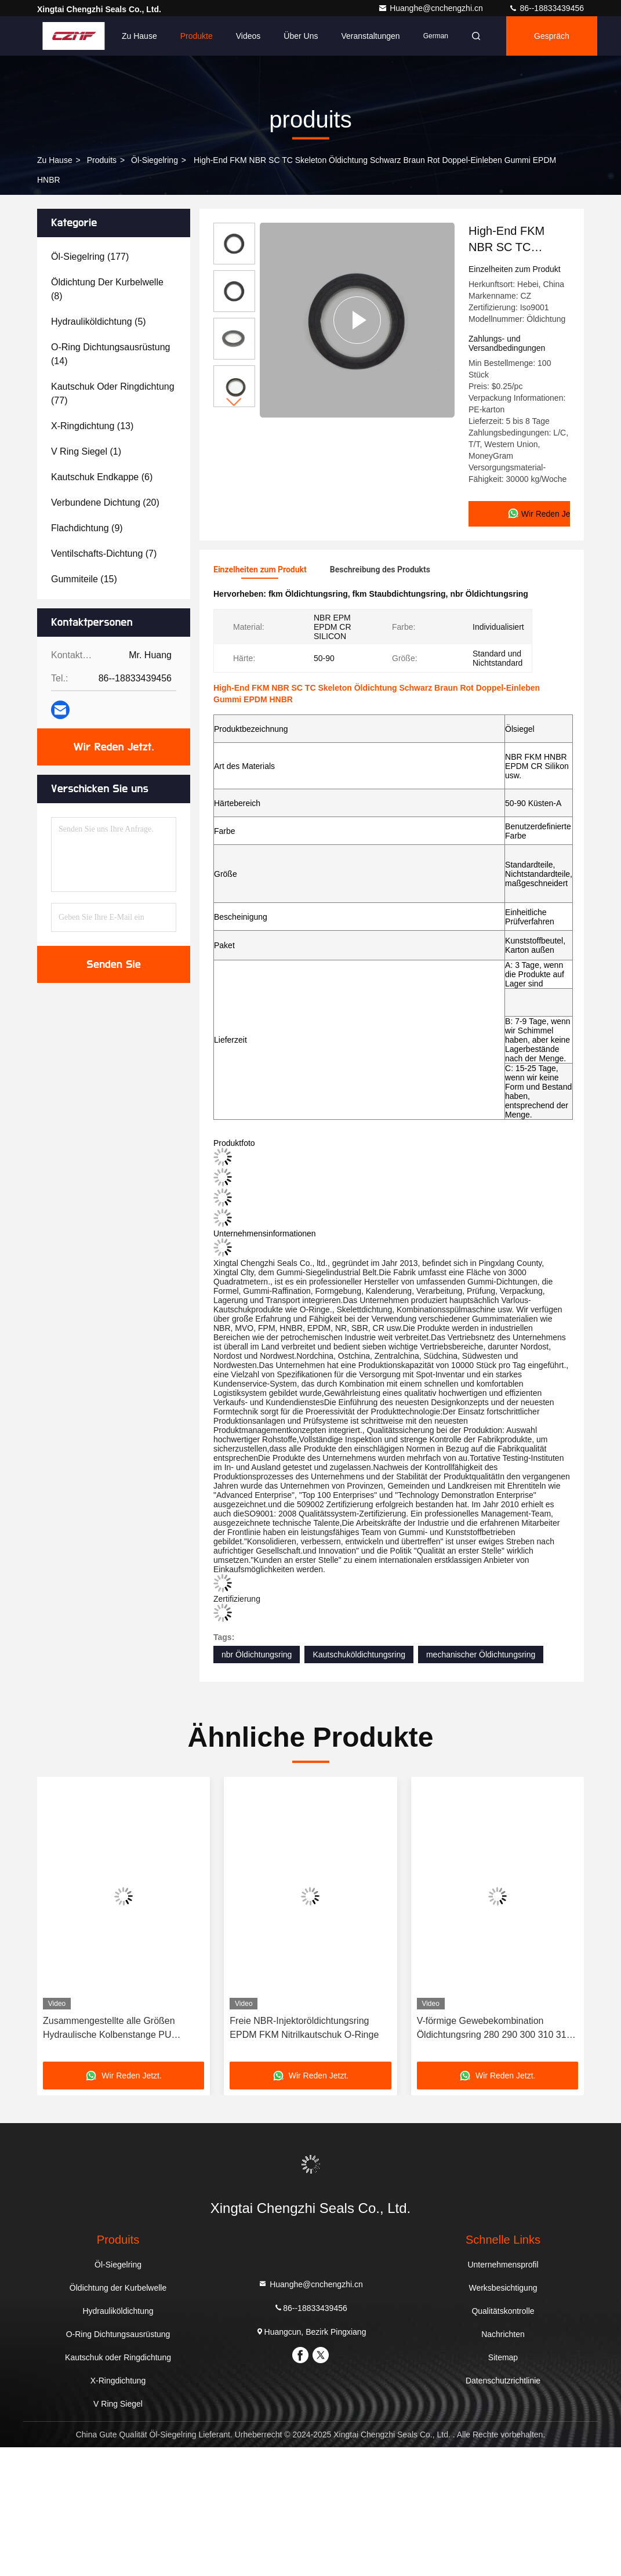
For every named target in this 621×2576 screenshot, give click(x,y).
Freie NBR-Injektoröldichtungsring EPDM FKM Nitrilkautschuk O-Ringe (304, 2028)
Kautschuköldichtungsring (359, 1654)
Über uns (301, 36)
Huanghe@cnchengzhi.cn (431, 8)
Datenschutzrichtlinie (503, 2380)
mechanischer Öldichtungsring (480, 1654)
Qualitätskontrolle (502, 2311)
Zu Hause (139, 36)
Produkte (196, 36)
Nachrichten (503, 2334)
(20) (105, 502)
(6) (101, 477)
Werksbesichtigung (503, 2287)
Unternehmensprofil (502, 2264)
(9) (87, 528)
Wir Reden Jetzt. (114, 747)
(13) (92, 426)
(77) (113, 393)
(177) (90, 257)
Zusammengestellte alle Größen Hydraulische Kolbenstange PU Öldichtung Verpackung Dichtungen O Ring (120, 2029)
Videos (248, 36)
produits (102, 160)
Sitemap (503, 2357)
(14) (110, 354)
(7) (104, 553)
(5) (98, 321)
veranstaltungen (370, 36)
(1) (86, 451)
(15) (84, 579)
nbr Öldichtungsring (256, 1654)
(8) (107, 289)
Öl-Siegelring (154, 160)
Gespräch (551, 36)
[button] (234, 402)
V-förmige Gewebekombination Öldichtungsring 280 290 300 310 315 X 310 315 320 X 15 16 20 (494, 2029)
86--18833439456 (546, 8)
